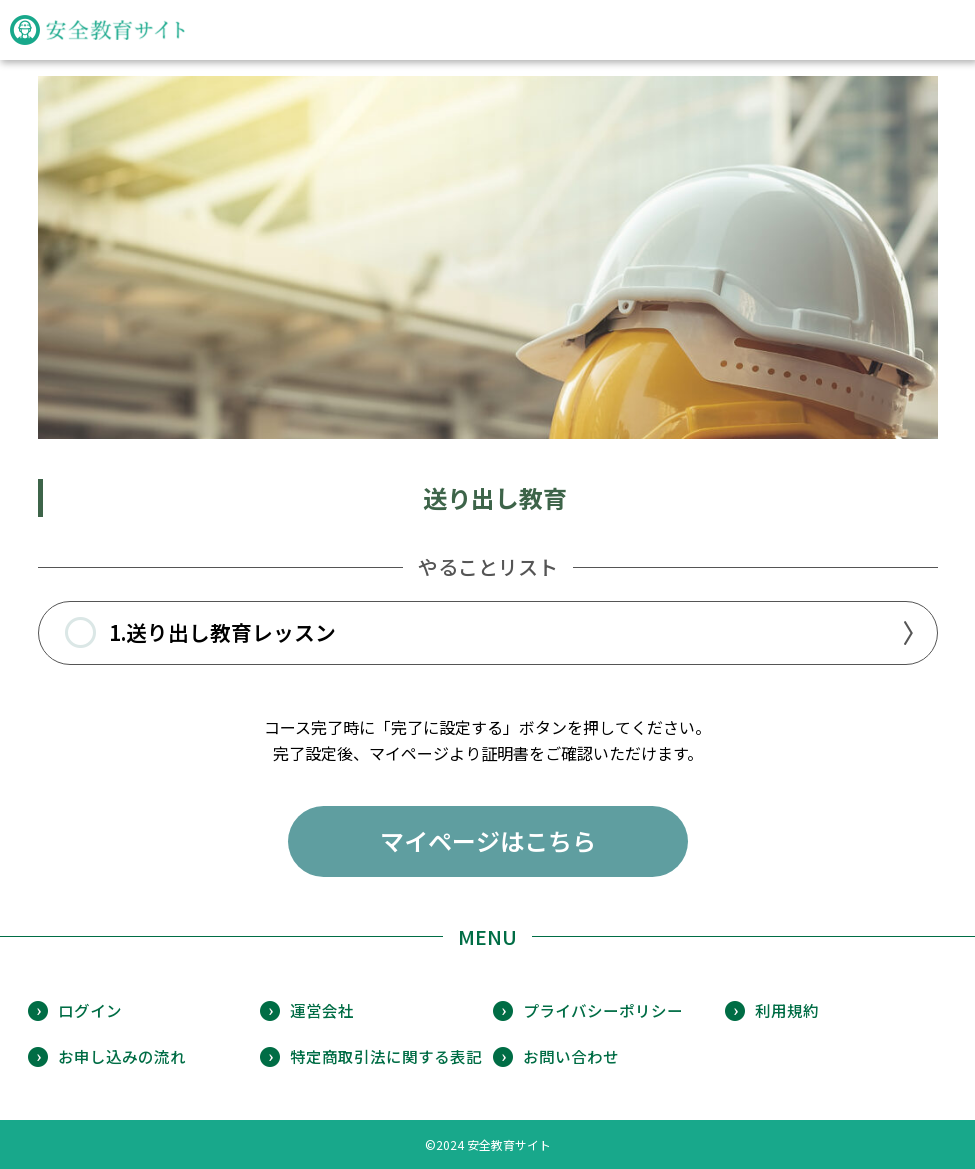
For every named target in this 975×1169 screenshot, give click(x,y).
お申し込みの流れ (122, 1056)
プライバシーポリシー (603, 1010)
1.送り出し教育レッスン (200, 633)
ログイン (90, 1010)
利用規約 (787, 1010)
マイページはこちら (488, 840)
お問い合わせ (571, 1056)
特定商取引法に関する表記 (386, 1056)
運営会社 (322, 1010)
